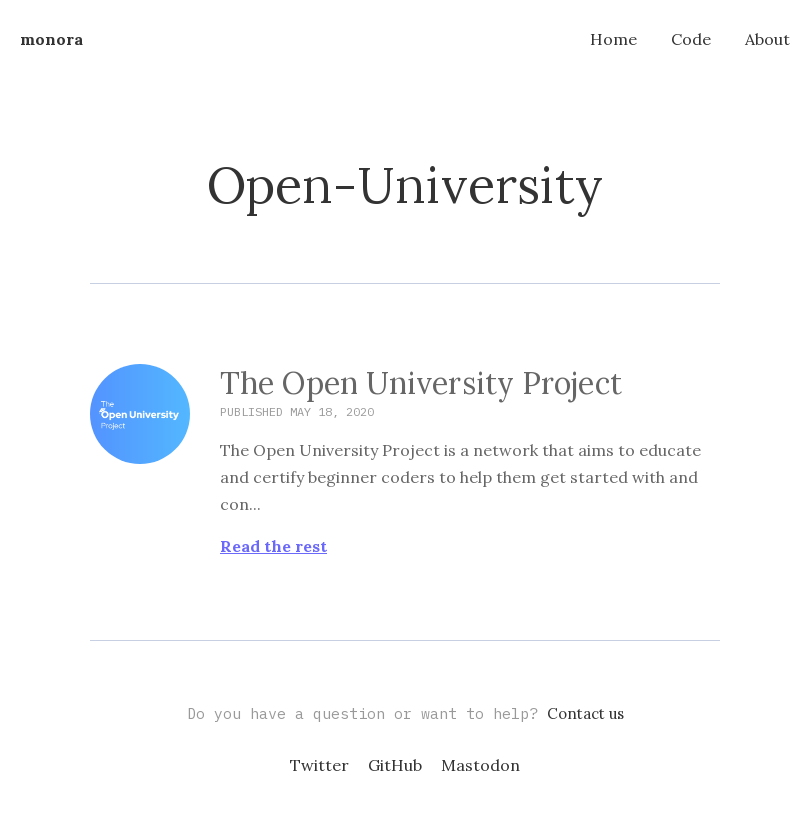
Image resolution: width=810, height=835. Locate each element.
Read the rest (273, 547)
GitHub (395, 765)
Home (613, 39)
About (767, 39)
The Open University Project (421, 384)
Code (691, 39)
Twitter (319, 765)
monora (51, 39)
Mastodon (480, 765)
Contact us (585, 713)
